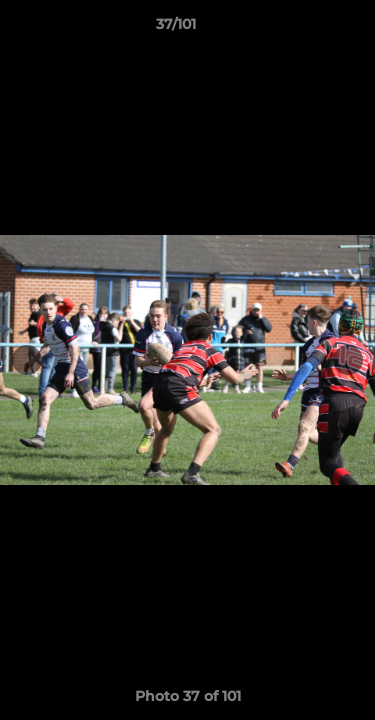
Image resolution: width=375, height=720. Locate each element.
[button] (303, 29)
